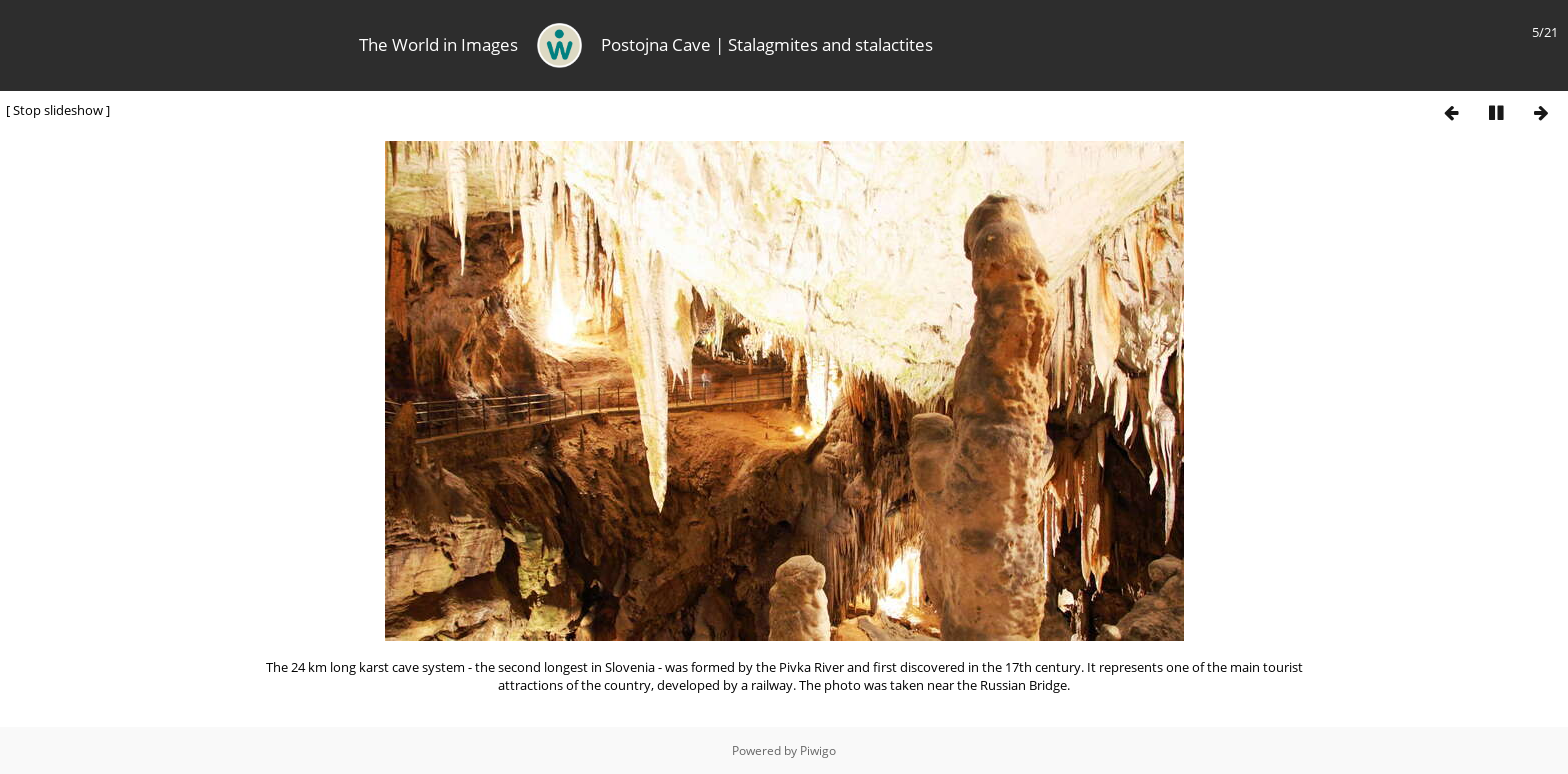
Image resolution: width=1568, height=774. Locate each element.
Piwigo (818, 750)
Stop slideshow (58, 110)
